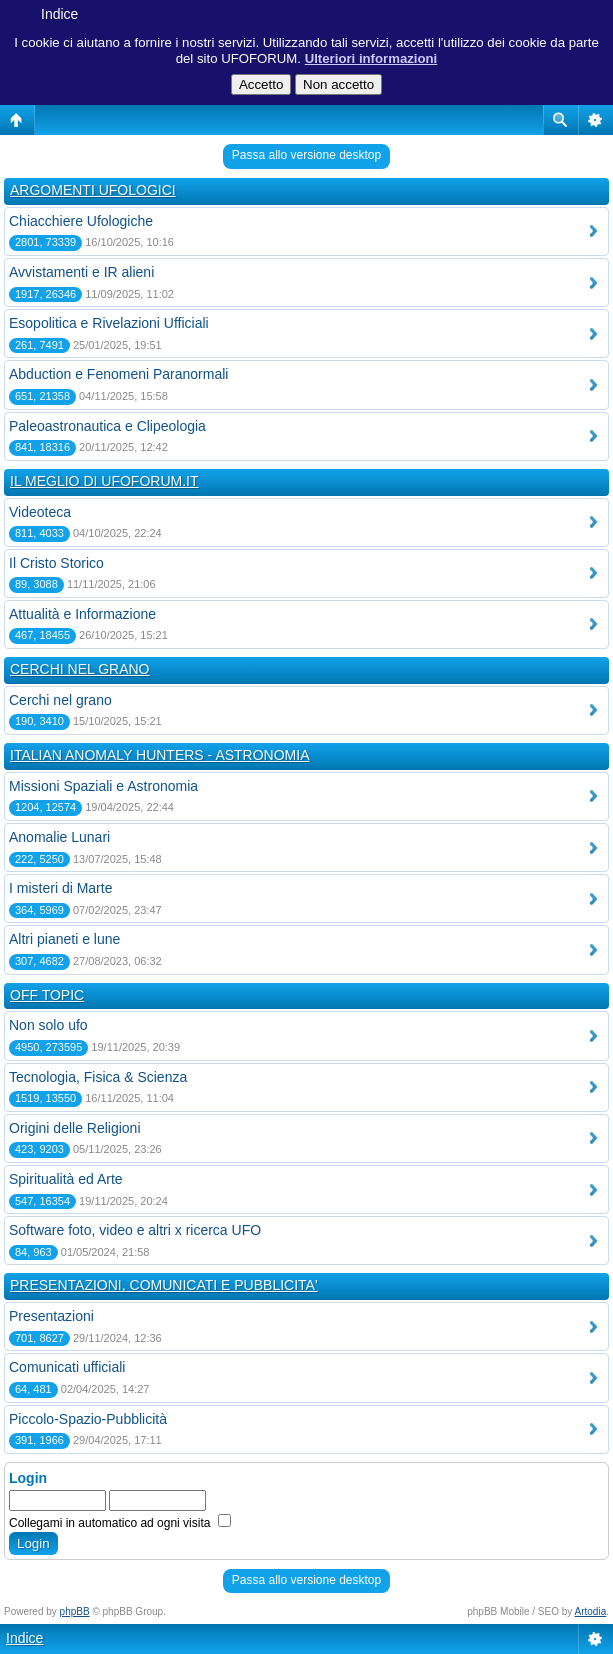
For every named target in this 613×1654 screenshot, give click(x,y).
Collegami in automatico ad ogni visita (120, 1523)
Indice (59, 14)
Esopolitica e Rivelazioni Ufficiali (109, 323)
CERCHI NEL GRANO (80, 669)
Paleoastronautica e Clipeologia (107, 426)
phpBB (75, 1611)
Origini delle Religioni (75, 1128)
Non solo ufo (48, 1025)
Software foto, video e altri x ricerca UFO (135, 1230)
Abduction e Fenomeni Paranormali (118, 374)
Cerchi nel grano (60, 700)
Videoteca (40, 512)
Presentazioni (51, 1316)
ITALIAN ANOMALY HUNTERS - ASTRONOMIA (160, 755)
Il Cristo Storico (56, 563)
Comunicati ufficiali (67, 1367)
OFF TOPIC (47, 995)
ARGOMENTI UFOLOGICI (93, 190)
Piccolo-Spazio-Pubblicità (88, 1419)
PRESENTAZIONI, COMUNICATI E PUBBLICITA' (164, 1285)
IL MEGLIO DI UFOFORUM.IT (104, 481)
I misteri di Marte (60, 888)
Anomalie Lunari (59, 837)
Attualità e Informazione (82, 614)
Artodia (591, 1611)
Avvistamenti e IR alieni (81, 272)
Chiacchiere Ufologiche (81, 221)
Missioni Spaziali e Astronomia (103, 786)
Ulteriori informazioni (371, 58)
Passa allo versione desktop (306, 155)
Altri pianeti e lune (64, 939)
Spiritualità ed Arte (66, 1179)
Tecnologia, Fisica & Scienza (98, 1077)
